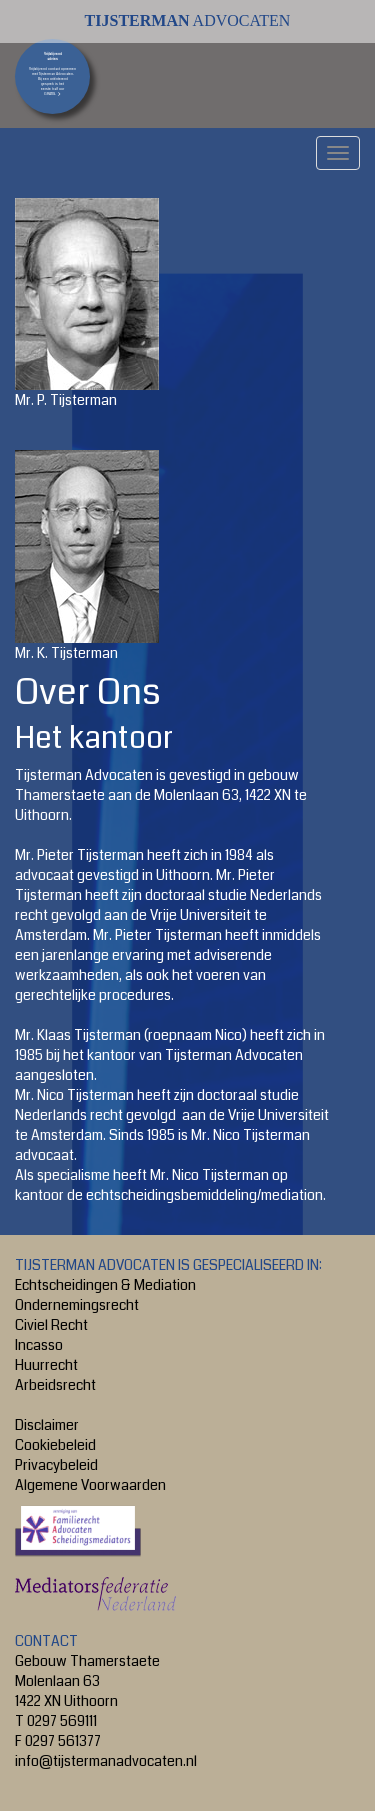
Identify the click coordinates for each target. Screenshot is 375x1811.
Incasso (39, 1345)
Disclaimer (47, 1425)
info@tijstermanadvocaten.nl (106, 1761)
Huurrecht (46, 1365)
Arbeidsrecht (55, 1385)
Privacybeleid (56, 1465)
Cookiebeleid (55, 1445)
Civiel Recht (51, 1325)
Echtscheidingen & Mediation (105, 1285)
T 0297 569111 (56, 1721)
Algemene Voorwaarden (90, 1485)
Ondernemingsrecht (77, 1305)
